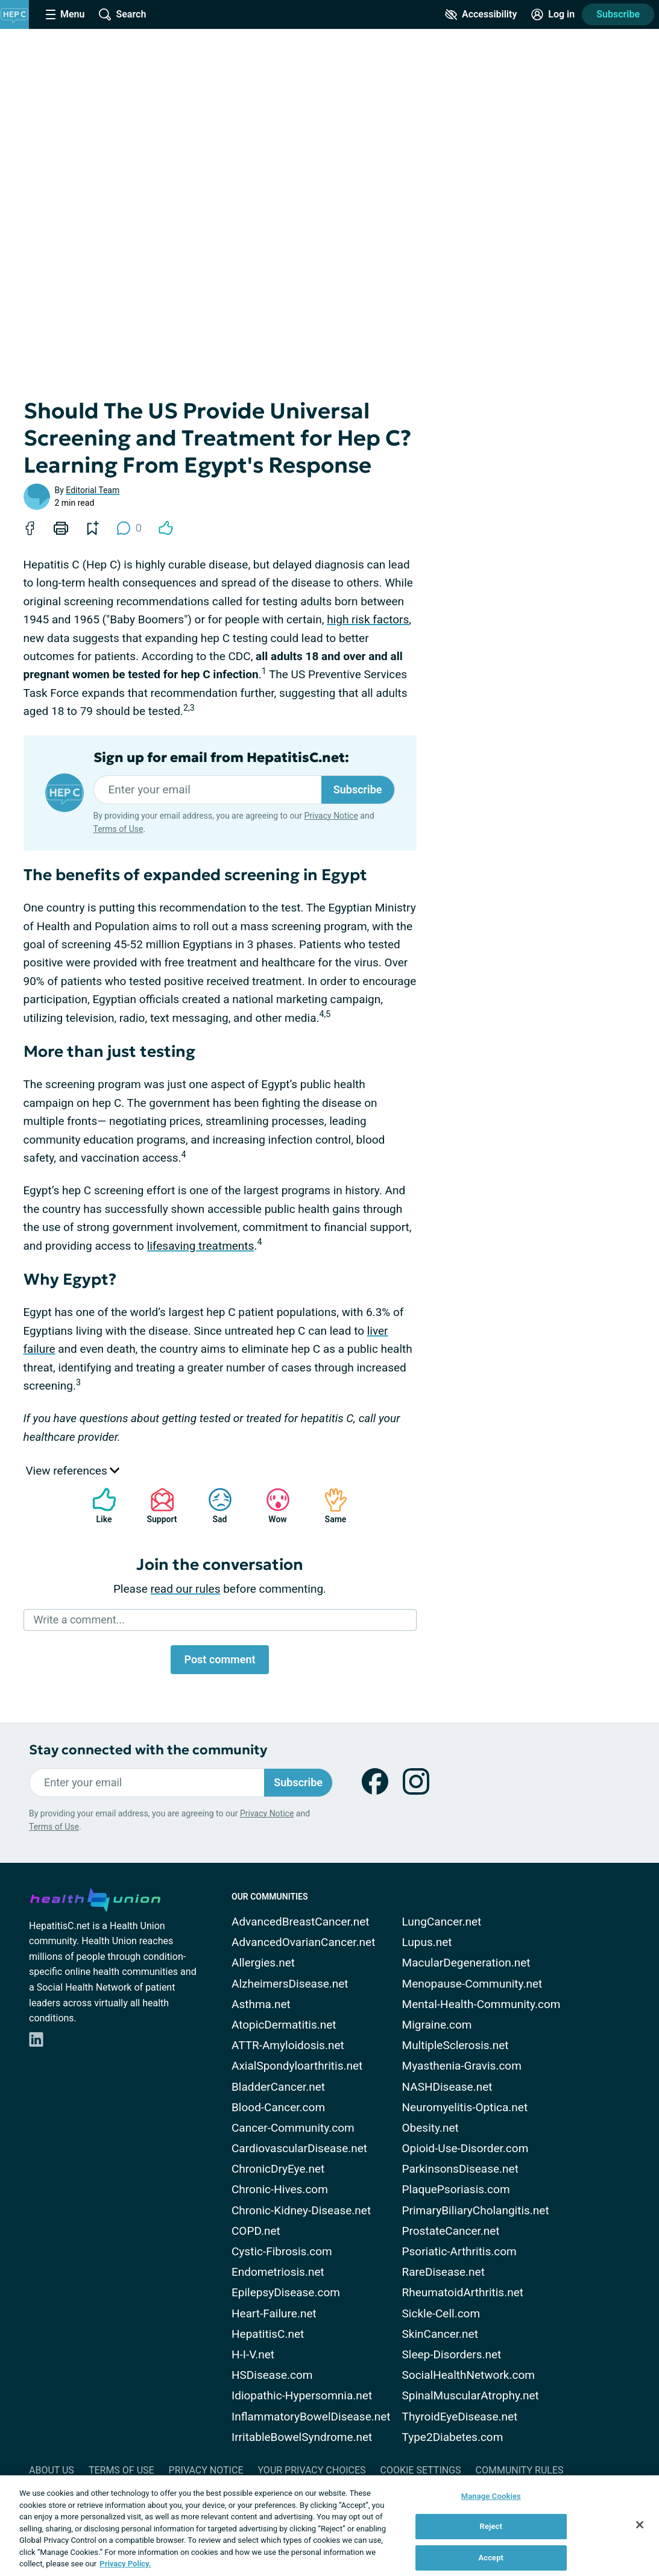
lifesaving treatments (200, 1246)
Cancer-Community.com (293, 2128)
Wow (272, 1505)
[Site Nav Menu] (65, 14)
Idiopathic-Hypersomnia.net (302, 2395)
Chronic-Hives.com (280, 2189)
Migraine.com (437, 2025)
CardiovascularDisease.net (299, 2148)
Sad (214, 1505)
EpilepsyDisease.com (286, 2292)
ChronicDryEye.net (278, 2169)
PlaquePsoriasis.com (456, 2189)
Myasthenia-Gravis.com (462, 2066)
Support (157, 1505)
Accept (490, 2557)
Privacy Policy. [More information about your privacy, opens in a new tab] (125, 2563)
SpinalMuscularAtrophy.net (470, 2395)
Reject (491, 2526)
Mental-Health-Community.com (481, 2004)
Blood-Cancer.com (278, 2107)
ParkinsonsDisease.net (460, 2169)
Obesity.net (430, 2128)
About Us (51, 2470)
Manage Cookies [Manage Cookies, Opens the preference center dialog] (491, 2496)
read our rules (186, 1589)
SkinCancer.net (440, 2334)
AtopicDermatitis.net (284, 2025)
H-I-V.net (253, 2354)
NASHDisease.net (447, 2087)
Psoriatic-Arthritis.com (459, 2251)
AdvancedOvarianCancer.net (303, 1942)
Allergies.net (263, 1963)
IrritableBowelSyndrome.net (302, 2437)
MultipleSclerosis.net (455, 2045)
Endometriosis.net (278, 2272)
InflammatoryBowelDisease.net (311, 2416)
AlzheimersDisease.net (290, 1984)
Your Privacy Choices (311, 2470)
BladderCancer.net (278, 2087)
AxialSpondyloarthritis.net (297, 2066)
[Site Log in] (553, 14)
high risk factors (368, 619)
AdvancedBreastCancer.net (301, 1922)
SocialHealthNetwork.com (468, 2375)
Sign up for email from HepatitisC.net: (221, 758)
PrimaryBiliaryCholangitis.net (475, 2210)
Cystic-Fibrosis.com (282, 2251)
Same (330, 1505)
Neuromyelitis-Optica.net (465, 2107)
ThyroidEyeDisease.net (460, 2416)
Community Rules (520, 2470)
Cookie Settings (420, 2470)
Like (98, 1505)
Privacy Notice (331, 815)
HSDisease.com (272, 2375)
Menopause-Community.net (472, 1984)
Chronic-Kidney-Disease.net (301, 2210)
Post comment (219, 1659)
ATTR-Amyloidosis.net (288, 2045)
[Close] (639, 2524)
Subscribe (618, 14)
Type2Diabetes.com (452, 2437)
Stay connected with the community (148, 1750)
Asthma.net (261, 2004)
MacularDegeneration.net (466, 1963)
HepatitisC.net (268, 2334)
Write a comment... (79, 1619)
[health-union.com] (95, 1897)
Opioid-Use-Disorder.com (465, 2148)
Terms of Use (118, 829)
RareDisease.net (443, 2272)
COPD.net (256, 2231)
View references (73, 1471)
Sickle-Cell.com (441, 2313)
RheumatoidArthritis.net (462, 2292)
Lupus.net (427, 1942)
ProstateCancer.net (451, 2231)
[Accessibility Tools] (481, 14)
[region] (329, 2525)
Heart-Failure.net (274, 2313)
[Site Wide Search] (122, 14)
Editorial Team (92, 490)
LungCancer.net (442, 1922)
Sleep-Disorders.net (452, 2354)
